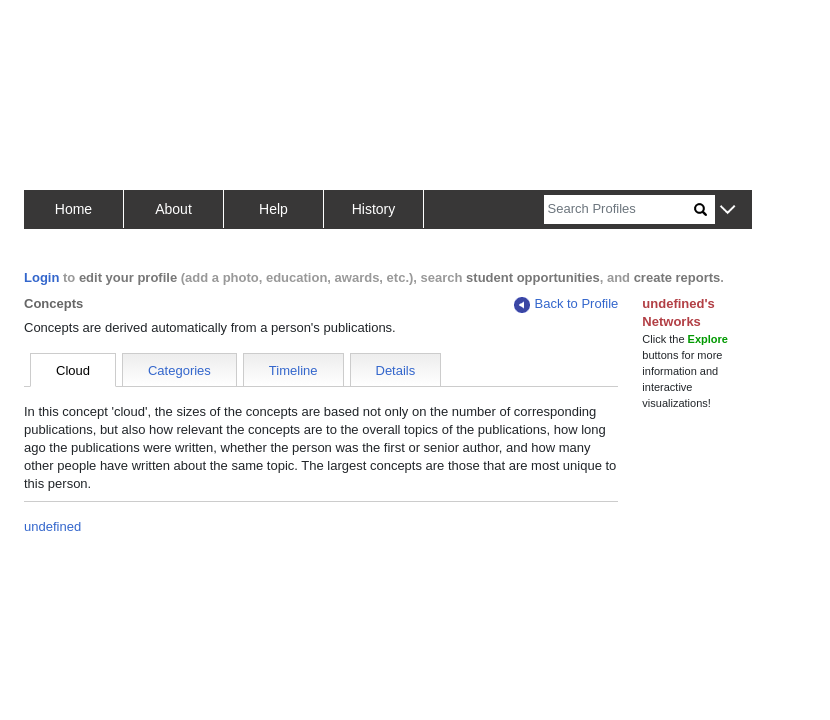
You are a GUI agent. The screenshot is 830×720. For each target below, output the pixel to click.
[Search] (619, 209)
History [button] (374, 209)
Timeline (293, 370)
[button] (727, 210)
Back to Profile (566, 304)
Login (41, 277)
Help (273, 209)
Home (73, 209)
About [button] (173, 209)
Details (396, 370)
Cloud (73, 370)
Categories (179, 370)
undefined (52, 526)
